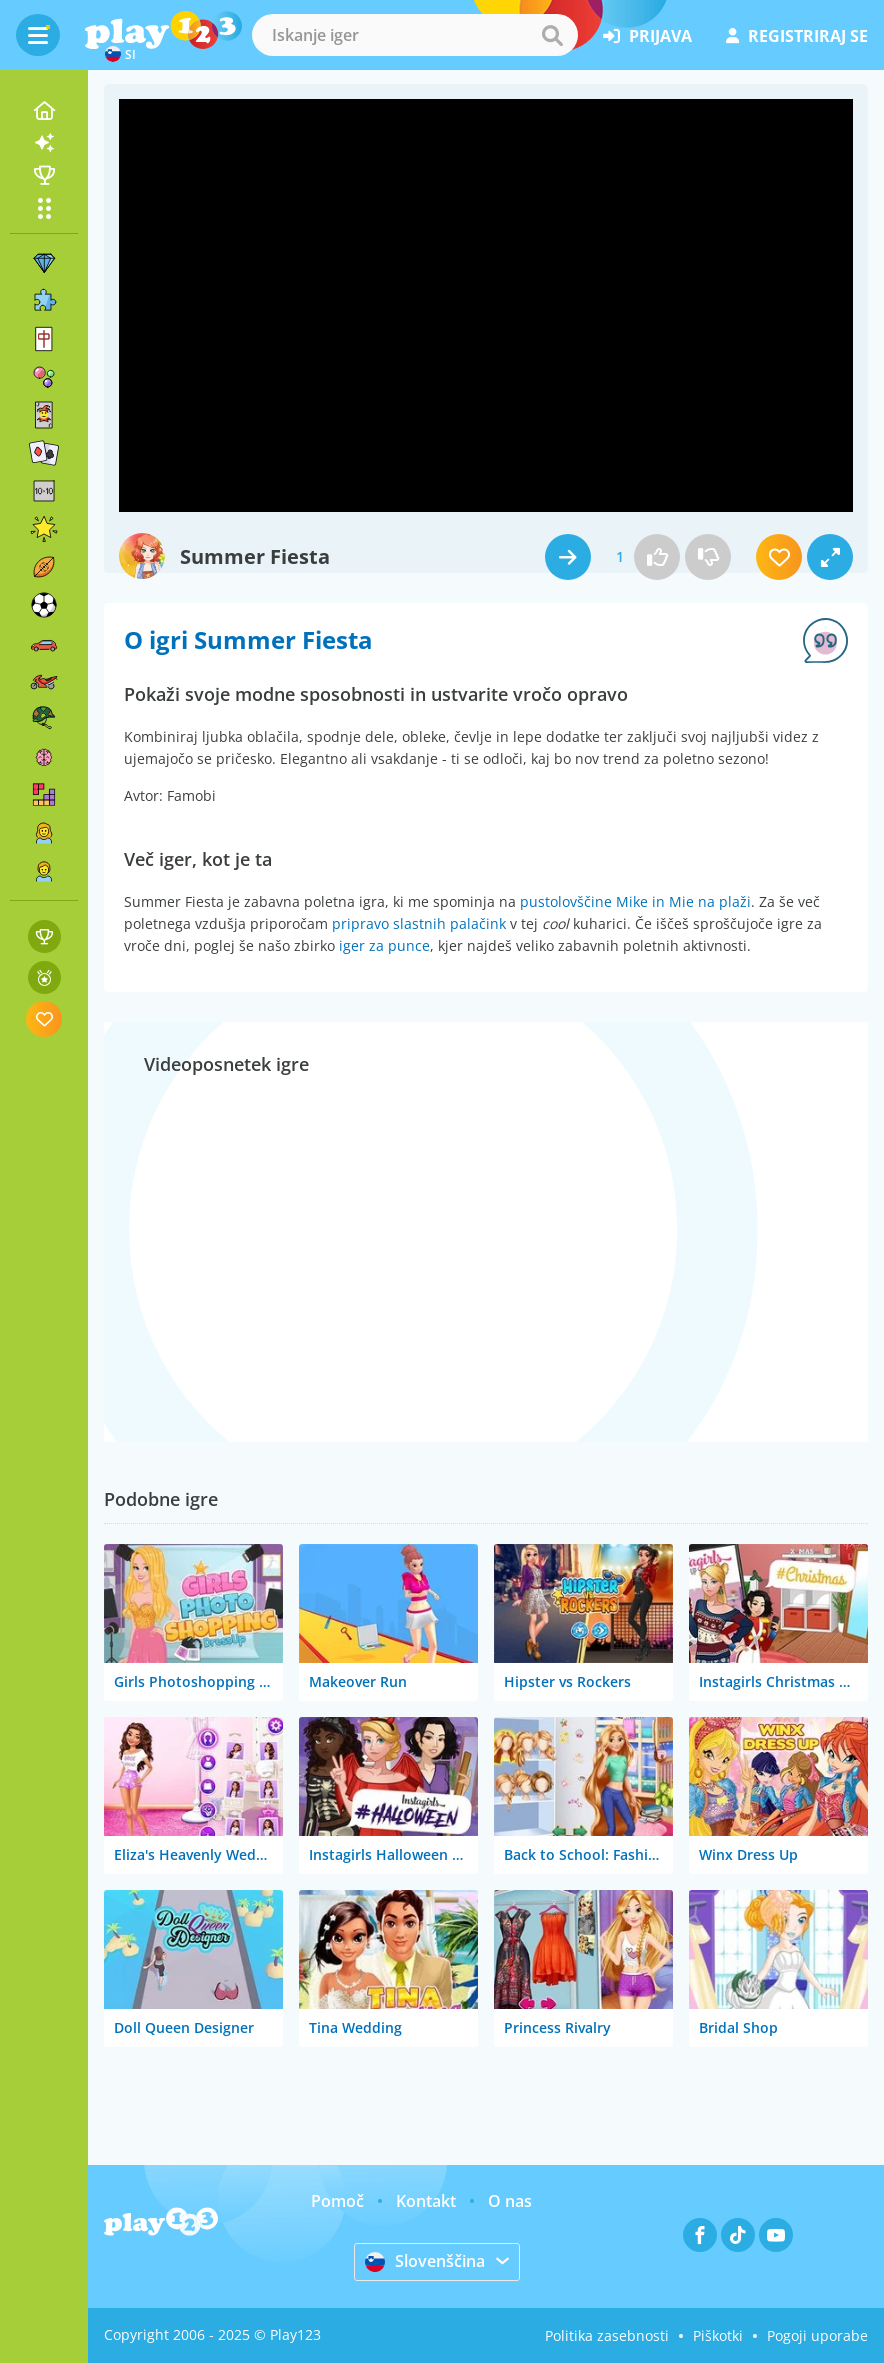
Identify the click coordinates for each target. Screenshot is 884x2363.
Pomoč (337, 2201)
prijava (647, 36)
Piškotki (718, 2335)
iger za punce (384, 945)
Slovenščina (425, 2261)
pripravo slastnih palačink (419, 923)
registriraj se (797, 36)
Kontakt (426, 2201)
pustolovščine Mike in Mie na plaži (635, 901)
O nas (510, 2201)
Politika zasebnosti (607, 2335)
